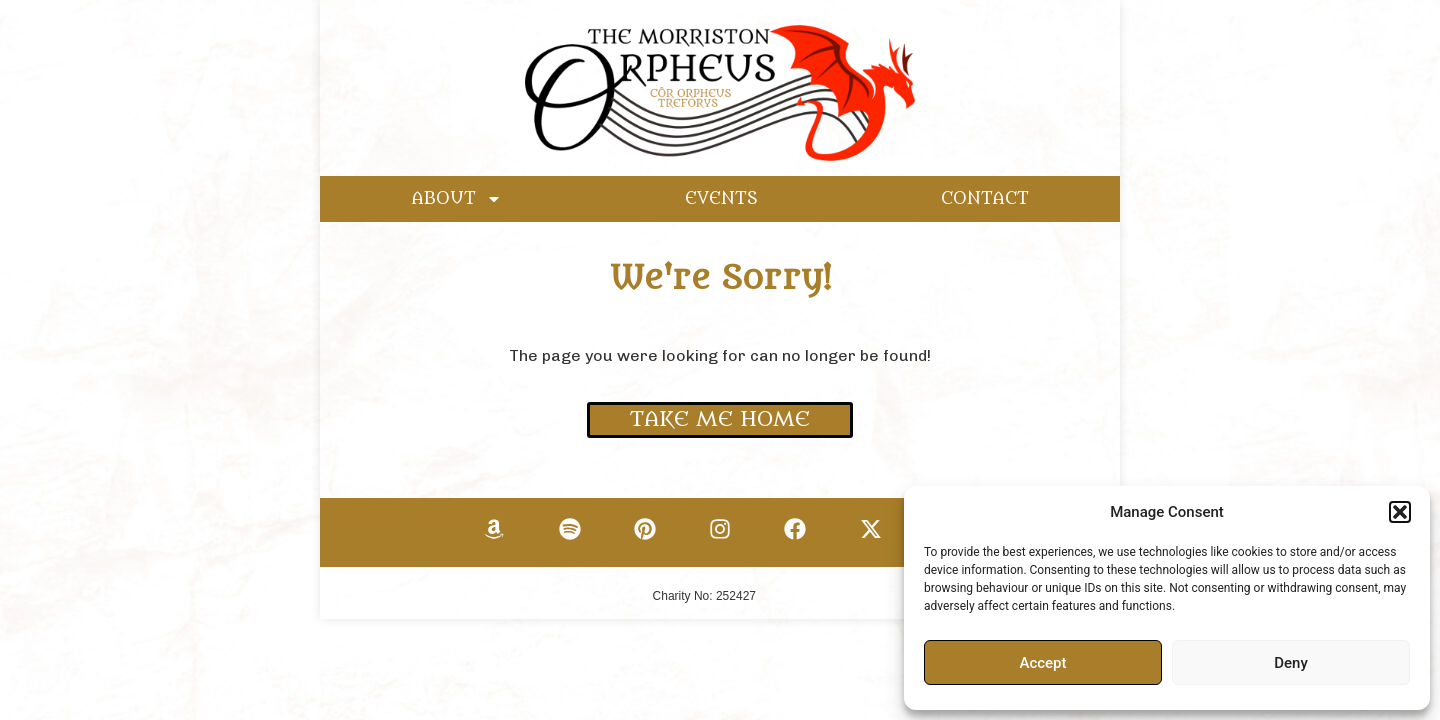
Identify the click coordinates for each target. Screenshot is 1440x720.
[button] (1400, 512)
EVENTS (721, 199)
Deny (1291, 663)
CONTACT (985, 199)
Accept (1042, 663)
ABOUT (457, 199)
